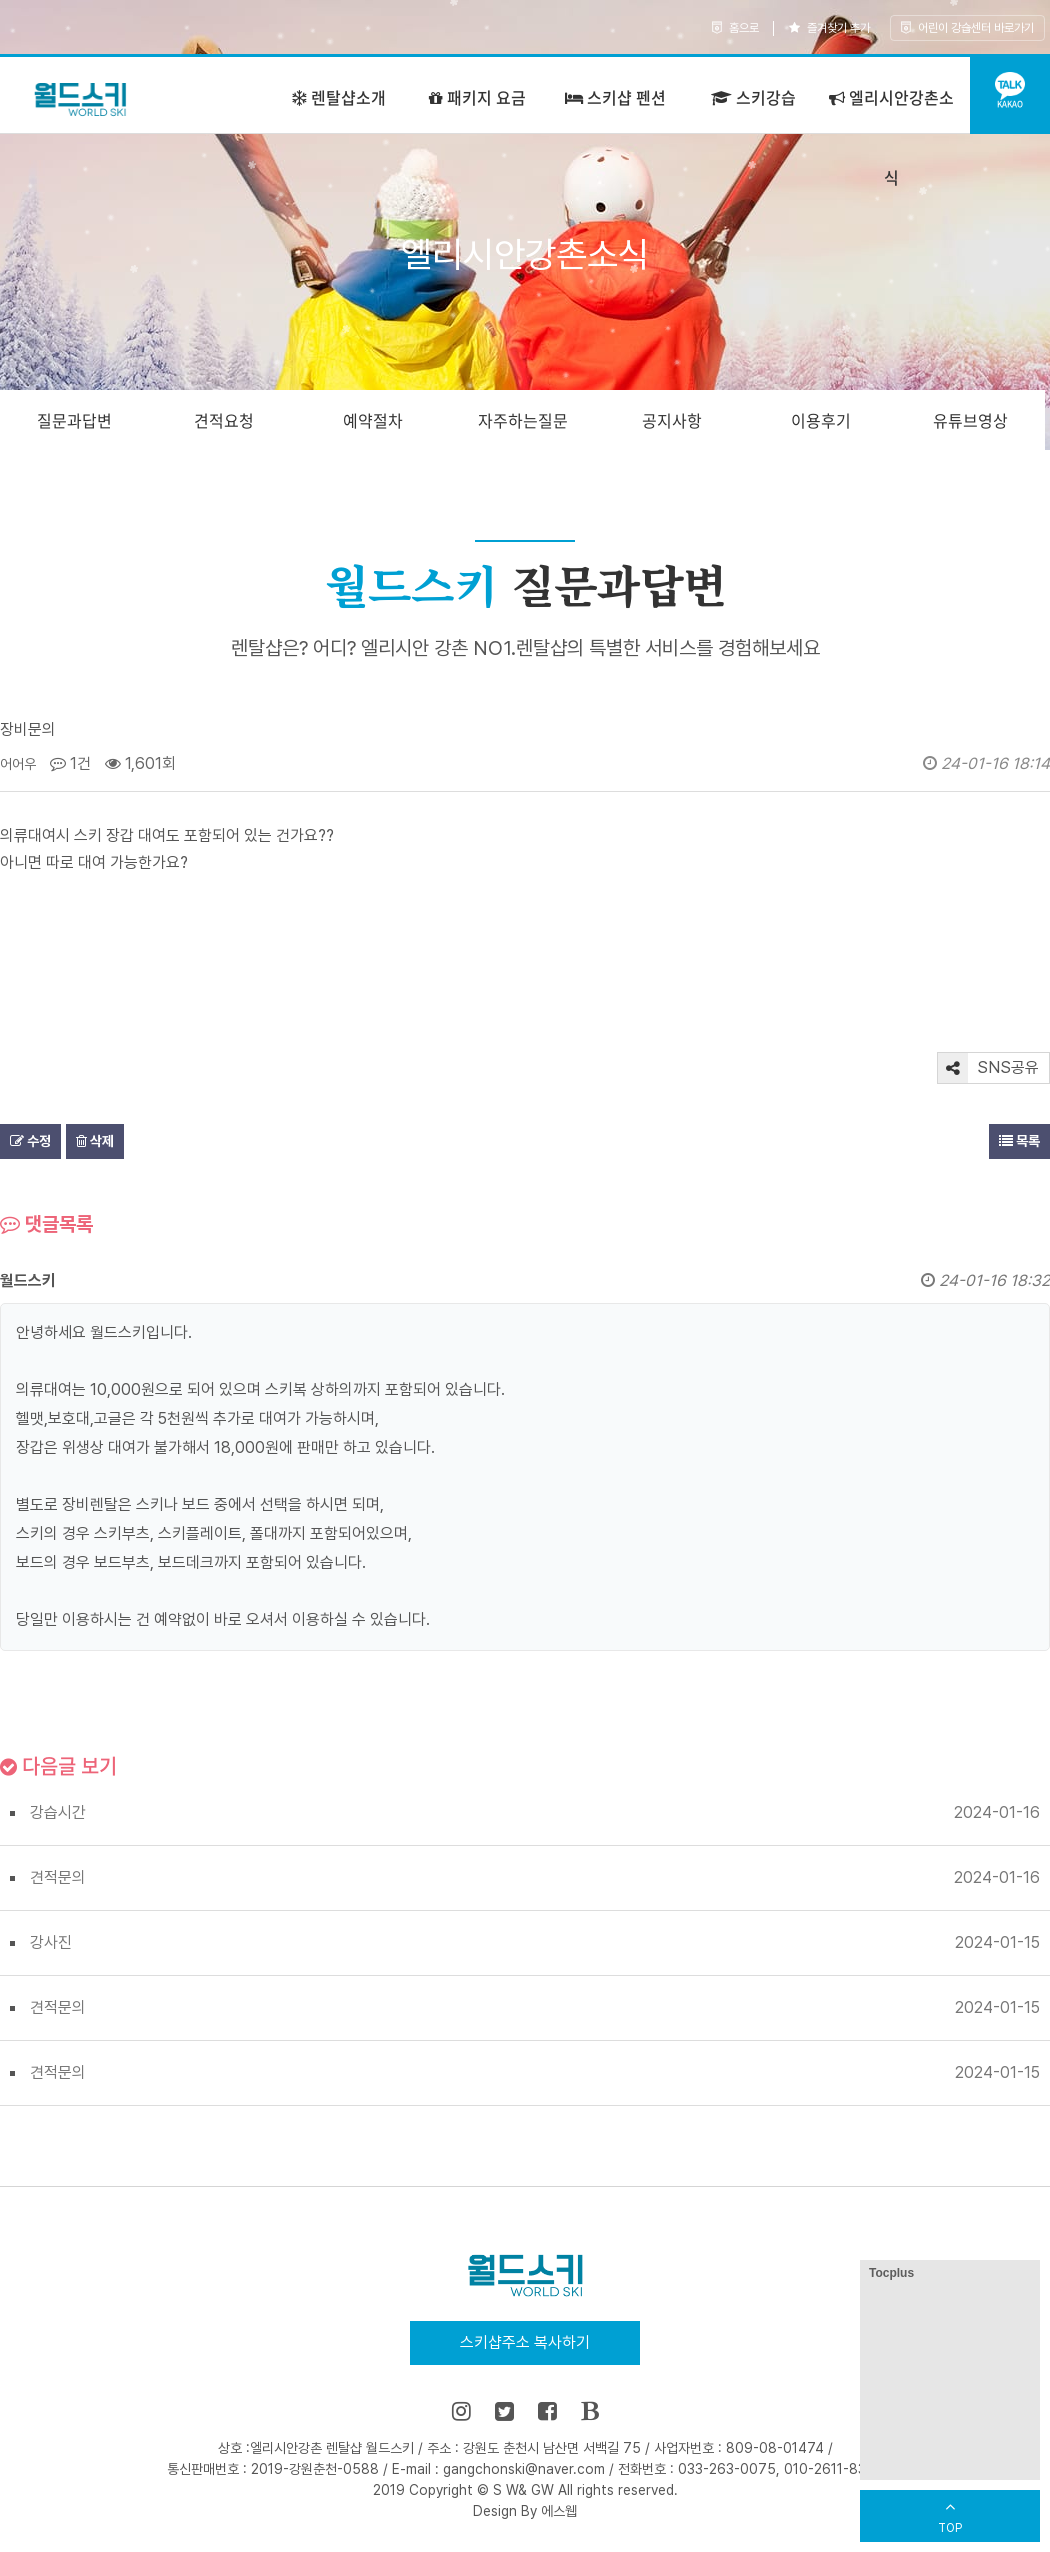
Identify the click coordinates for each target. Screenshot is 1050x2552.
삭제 (95, 1141)
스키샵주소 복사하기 (525, 2342)
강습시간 (58, 1812)
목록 (1019, 1141)
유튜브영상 (970, 420)
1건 (70, 763)
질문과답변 (74, 420)
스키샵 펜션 (615, 97)
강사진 (51, 1942)
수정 (30, 1141)
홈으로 (735, 28)
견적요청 (224, 420)
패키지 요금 (477, 97)
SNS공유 (988, 1068)
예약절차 (373, 420)
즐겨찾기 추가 (829, 28)
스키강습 (753, 97)
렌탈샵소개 (339, 97)
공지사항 (672, 420)
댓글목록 (46, 1224)
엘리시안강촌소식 (891, 137)
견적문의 (58, 1877)
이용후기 (821, 420)
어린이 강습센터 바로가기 (967, 28)
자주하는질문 (523, 420)
